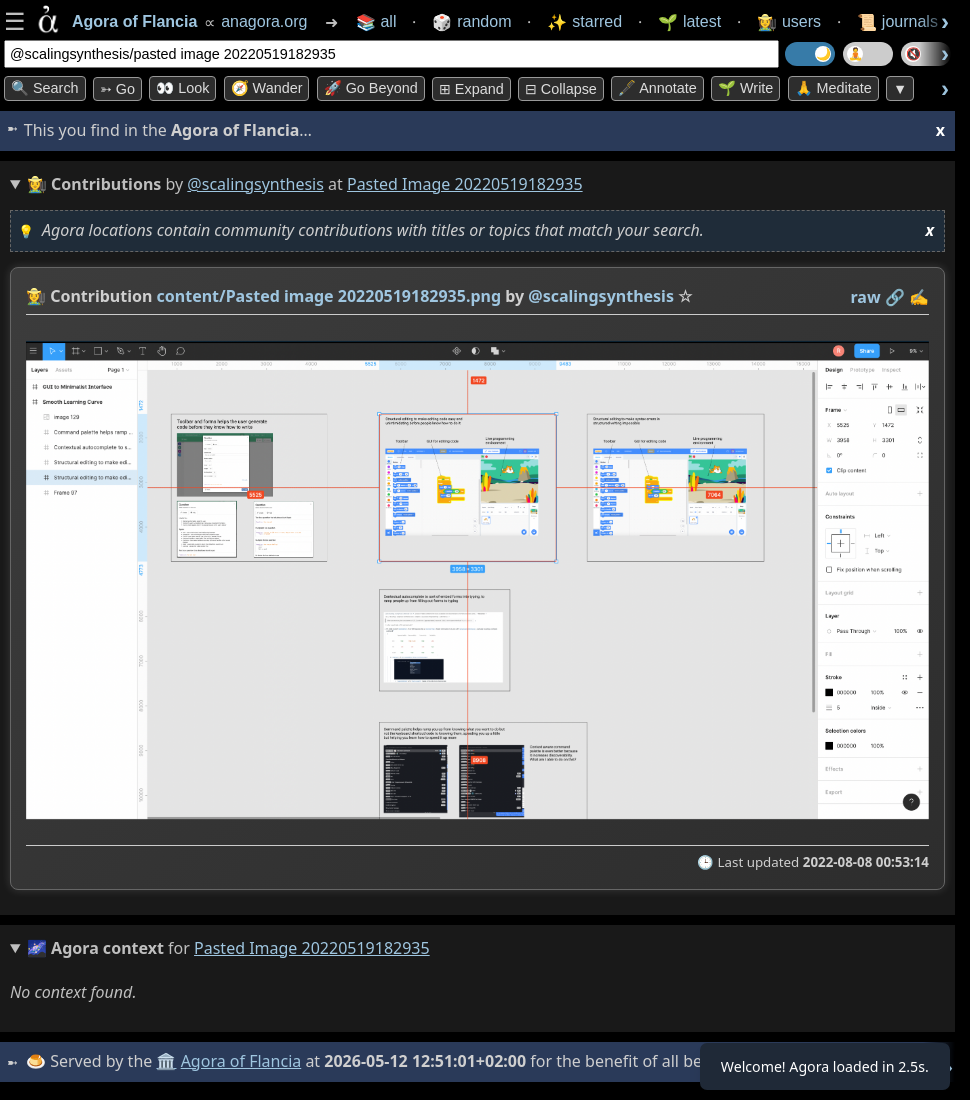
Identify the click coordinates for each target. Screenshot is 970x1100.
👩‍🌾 (36, 296)
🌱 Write (745, 88)
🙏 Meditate (833, 88)
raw (866, 297)
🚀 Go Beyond (371, 88)
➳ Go (117, 89)
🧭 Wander (267, 88)
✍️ (919, 297)
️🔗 (895, 297)
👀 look (182, 88)
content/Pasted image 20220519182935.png (329, 296)
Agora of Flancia (244, 1061)
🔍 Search (45, 88)
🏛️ (169, 1061)
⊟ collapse (561, 89)
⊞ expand (471, 89)
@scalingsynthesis (255, 184)
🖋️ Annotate (657, 88)
